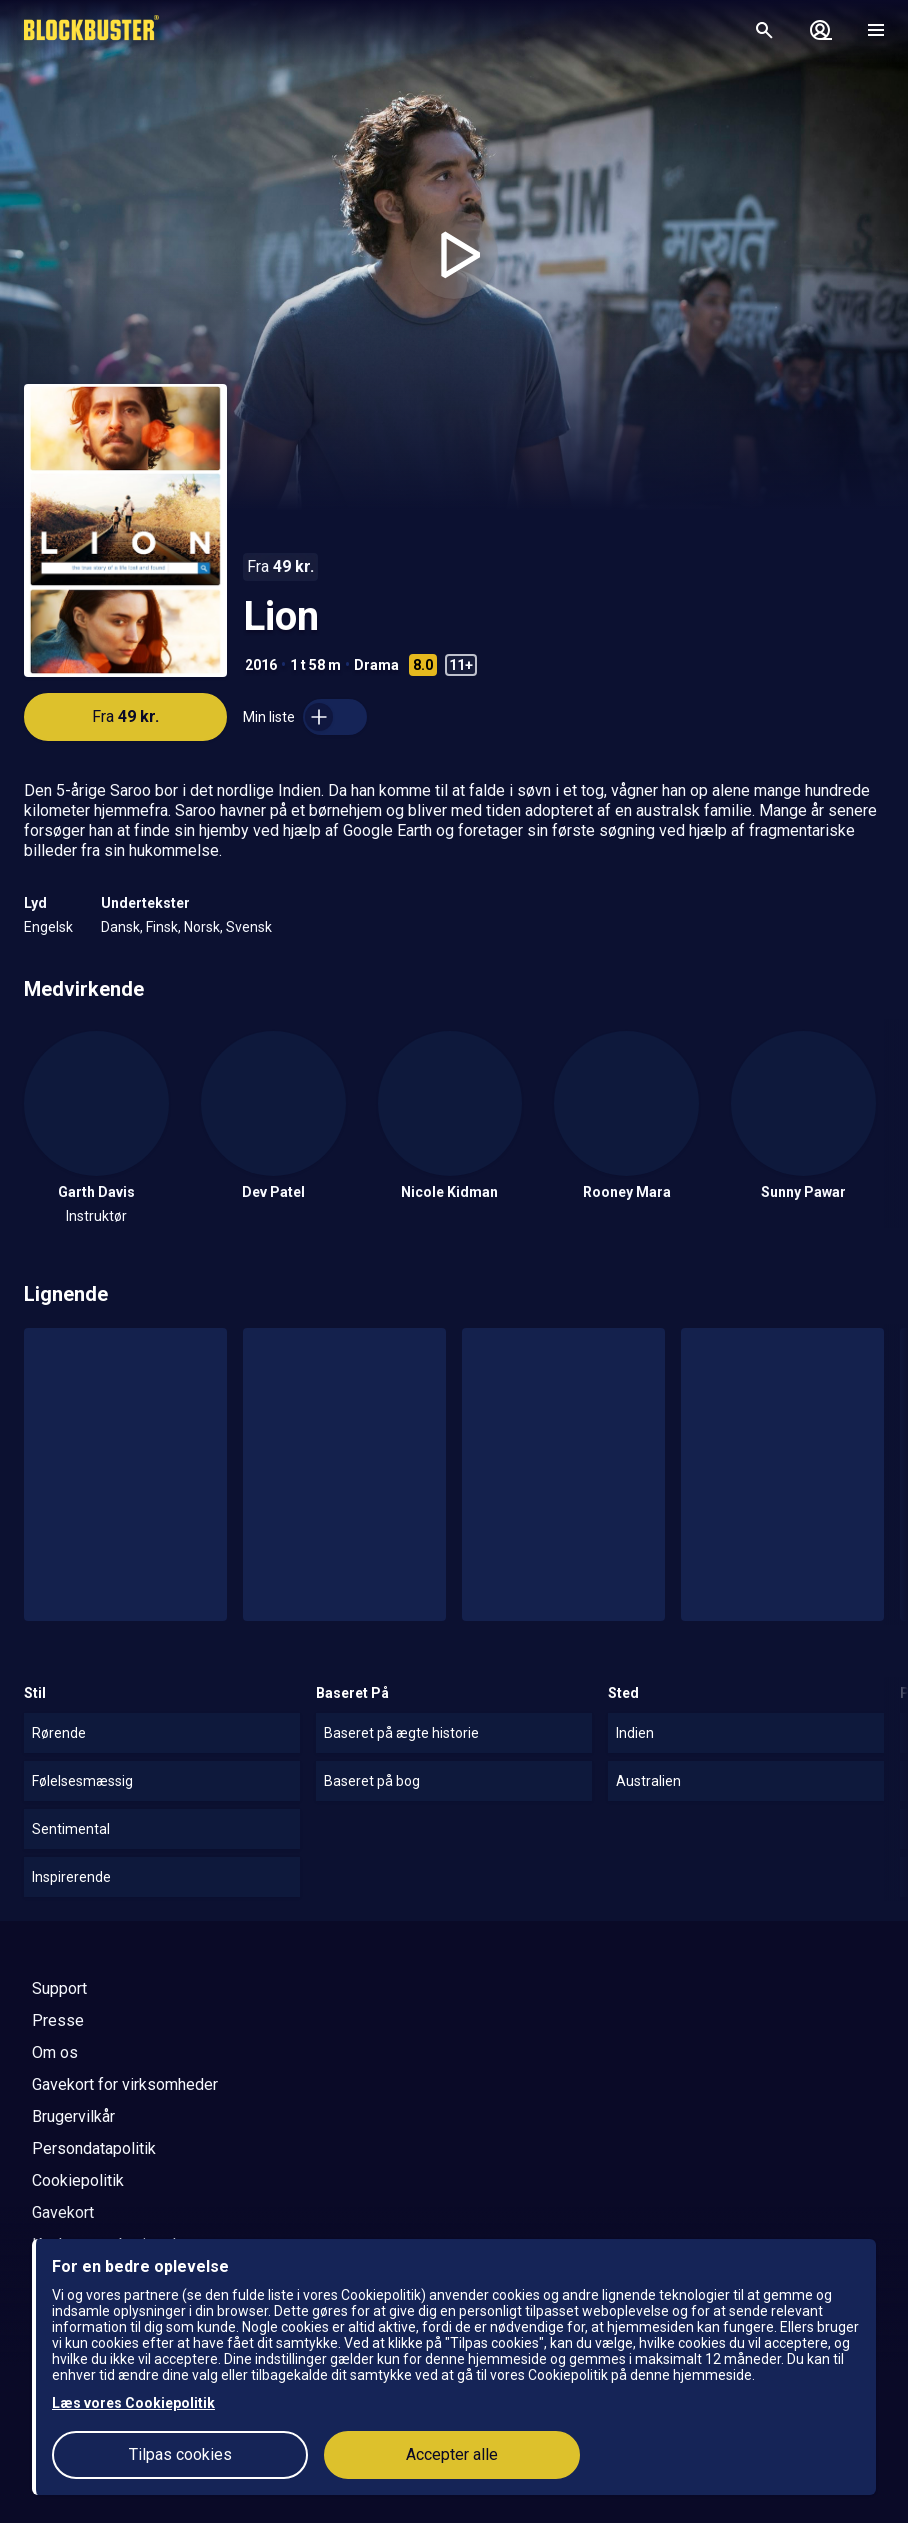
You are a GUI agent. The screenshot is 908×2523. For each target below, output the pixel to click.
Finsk (162, 927)
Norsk (202, 927)
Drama (376, 665)
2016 (261, 665)
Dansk (120, 927)
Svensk (249, 927)
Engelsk (48, 927)
